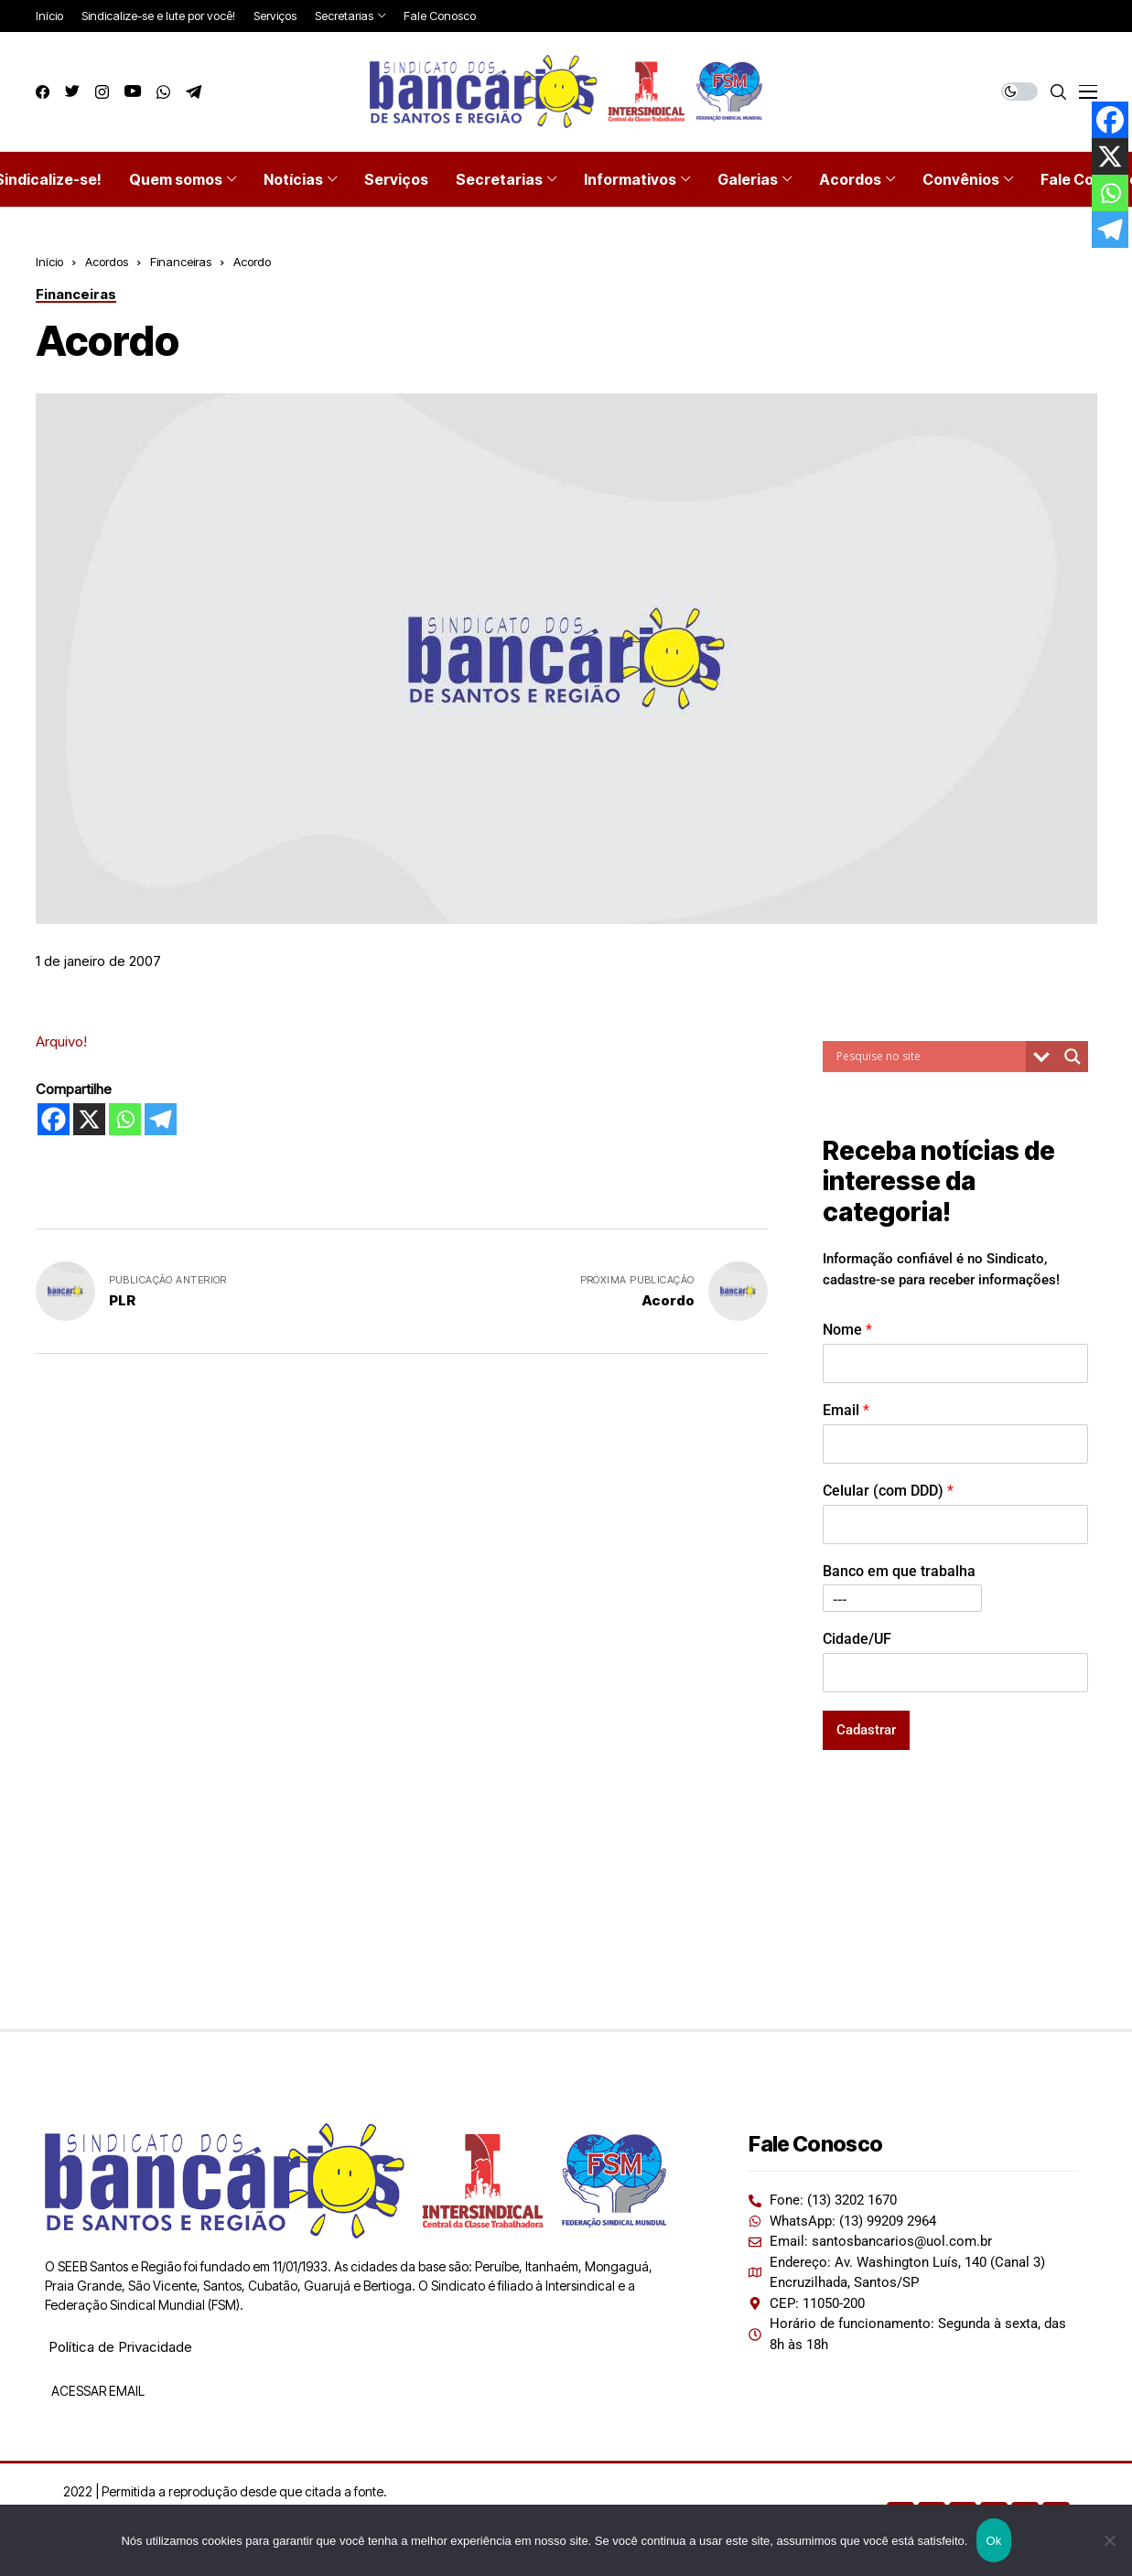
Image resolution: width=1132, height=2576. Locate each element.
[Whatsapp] (125, 1119)
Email (846, 1410)
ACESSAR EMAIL (97, 2391)
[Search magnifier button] (1072, 1056)
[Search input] (928, 1056)
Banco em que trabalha (899, 1571)
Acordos (106, 261)
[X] (89, 1119)
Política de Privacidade (120, 2347)
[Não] (1109, 2540)
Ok (993, 2541)
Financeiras (180, 261)
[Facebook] (54, 1119)
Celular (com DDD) (888, 1490)
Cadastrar (866, 1730)
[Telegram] (161, 1119)
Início (49, 261)
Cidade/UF (857, 1639)
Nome (847, 1329)
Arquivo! (61, 1041)
